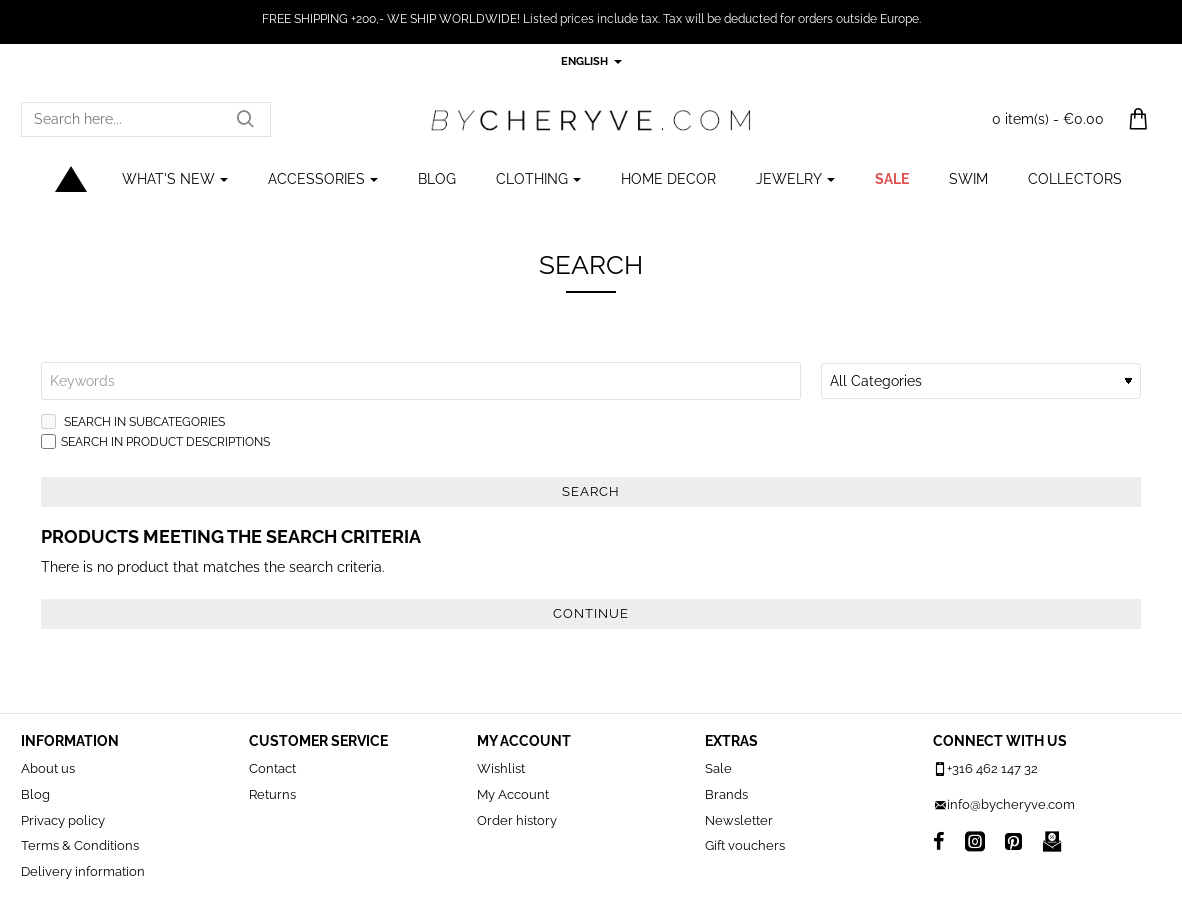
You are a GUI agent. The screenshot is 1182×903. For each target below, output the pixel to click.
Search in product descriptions (155, 441)
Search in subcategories (133, 421)
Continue (591, 613)
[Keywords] (421, 381)
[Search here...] (245, 119)
